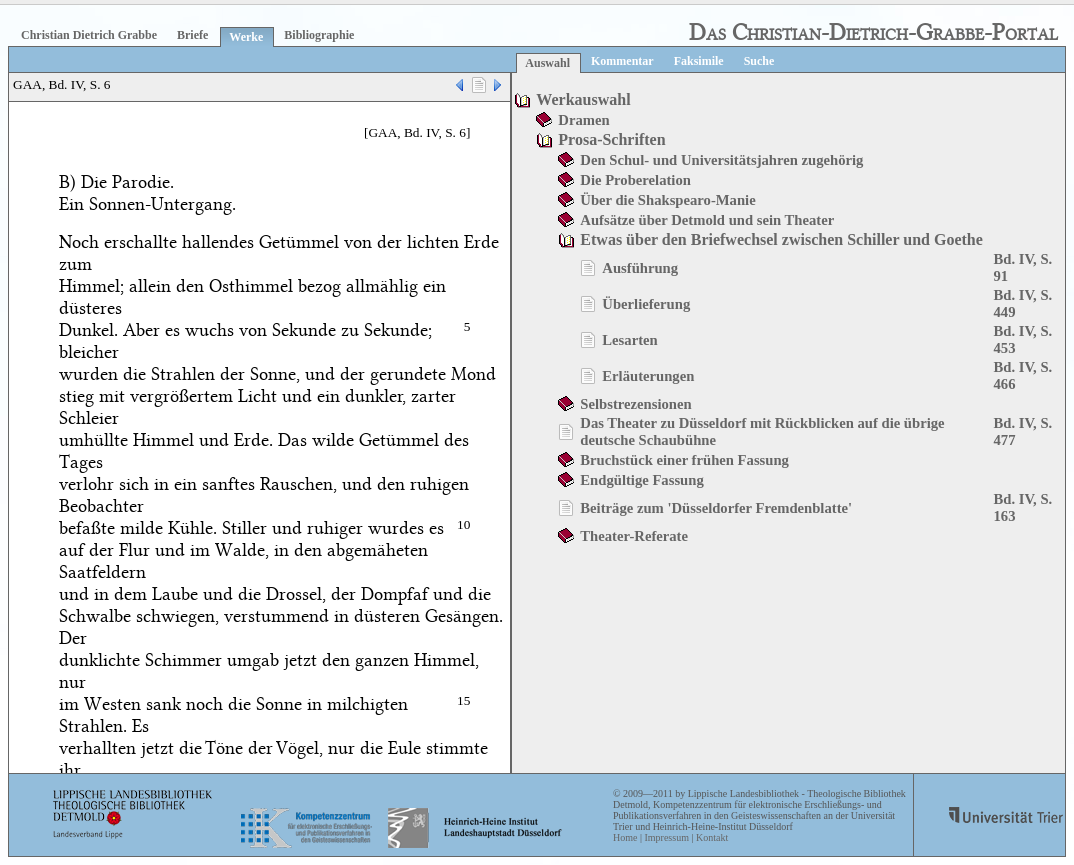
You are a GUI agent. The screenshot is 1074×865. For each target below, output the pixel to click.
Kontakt (712, 837)
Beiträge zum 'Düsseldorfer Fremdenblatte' (716, 508)
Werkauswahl (583, 99)
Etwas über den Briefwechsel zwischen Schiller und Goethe (781, 239)
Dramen (583, 120)
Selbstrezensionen (635, 404)
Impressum (666, 837)
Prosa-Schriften (611, 139)
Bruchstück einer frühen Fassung (684, 460)
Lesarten (629, 340)
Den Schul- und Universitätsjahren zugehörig (721, 160)
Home (625, 837)
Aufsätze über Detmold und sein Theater (707, 220)
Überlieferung (646, 304)
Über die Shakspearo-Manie (667, 200)
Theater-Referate (634, 536)
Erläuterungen (648, 376)
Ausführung (640, 268)
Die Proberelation (635, 180)
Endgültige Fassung (641, 480)
